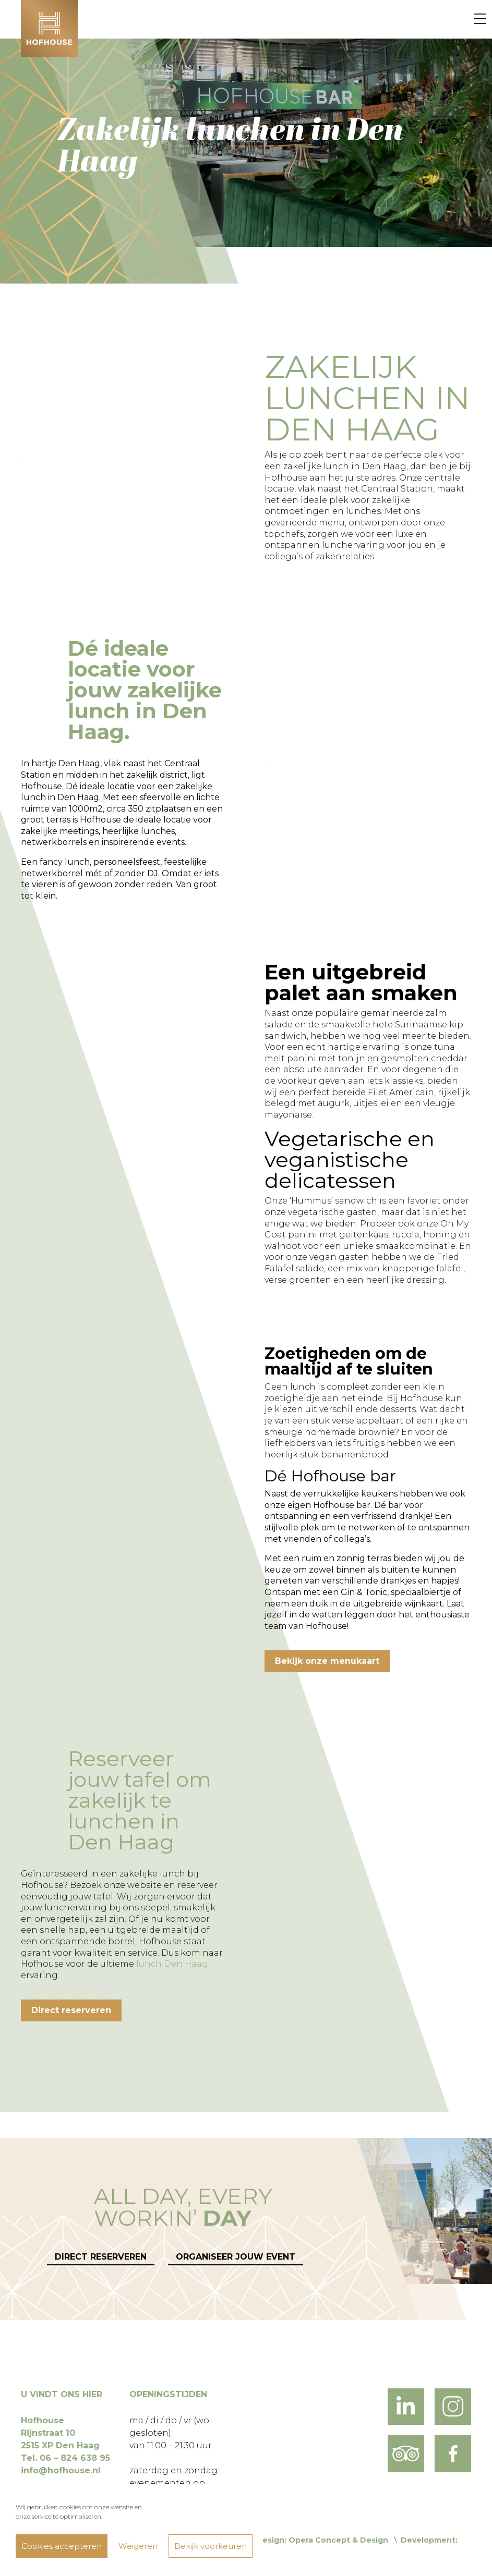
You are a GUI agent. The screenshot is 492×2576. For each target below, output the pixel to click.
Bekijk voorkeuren (210, 2546)
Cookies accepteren (61, 2546)
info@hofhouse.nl (61, 2470)
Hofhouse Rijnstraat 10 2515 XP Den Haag (60, 2432)
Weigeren (138, 2546)
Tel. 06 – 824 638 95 (65, 2458)
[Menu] (480, 19)
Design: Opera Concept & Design (322, 2540)
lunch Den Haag (172, 1964)
